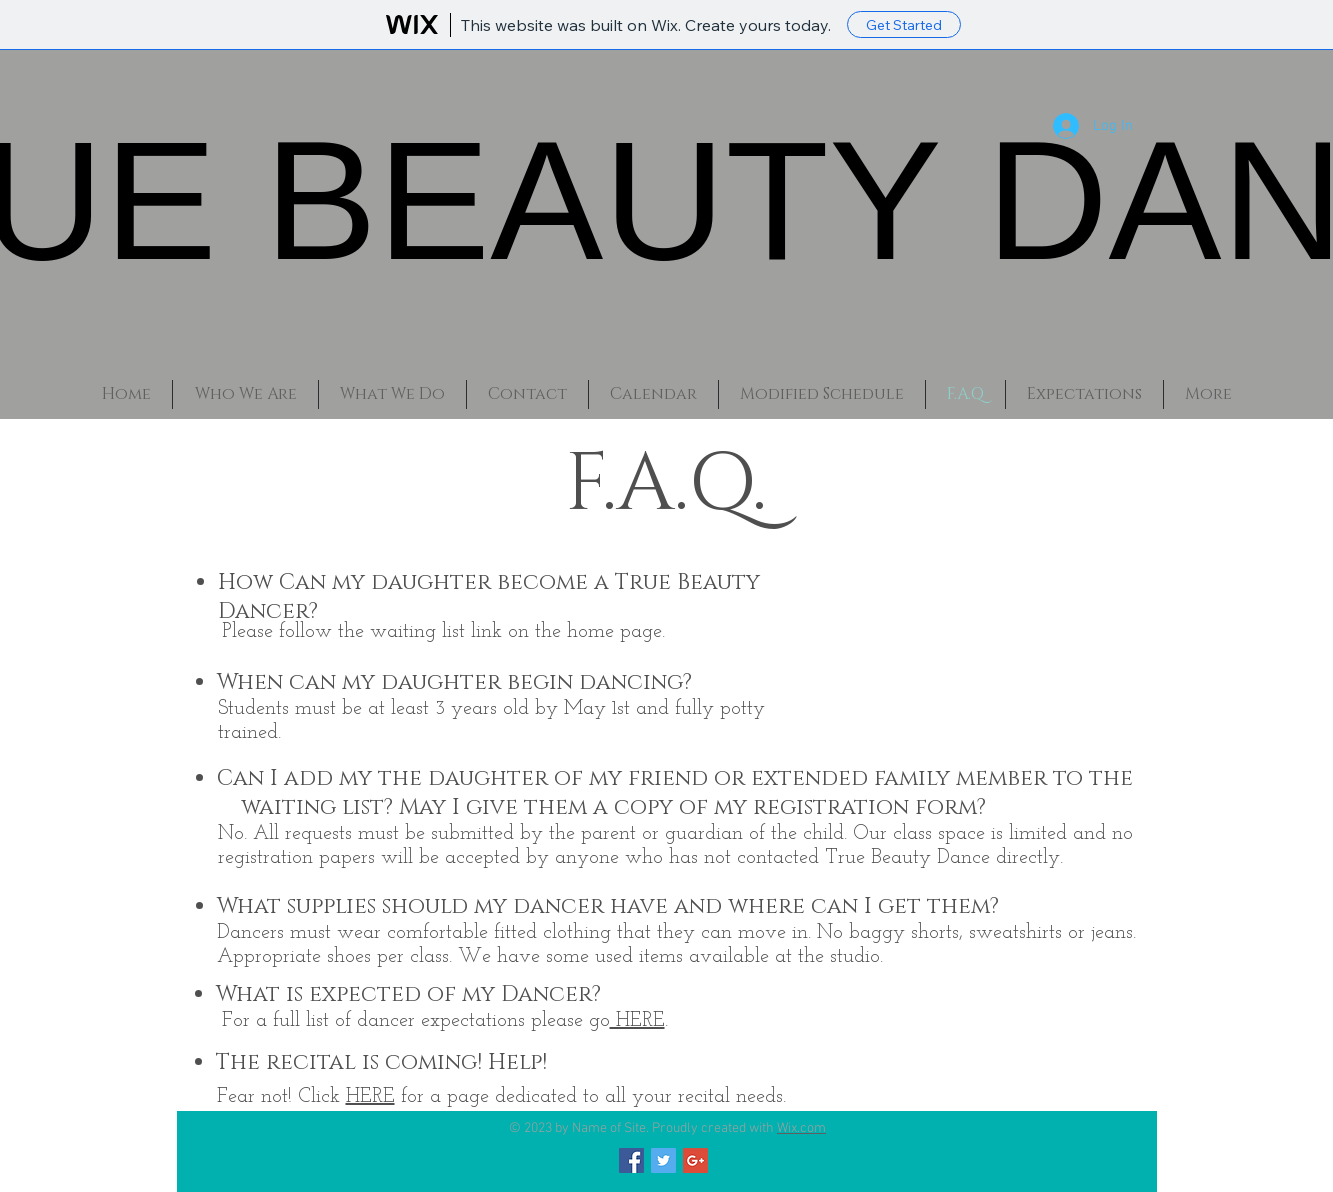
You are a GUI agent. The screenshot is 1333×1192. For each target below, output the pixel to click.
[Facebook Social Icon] (631, 1160)
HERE (637, 1021)
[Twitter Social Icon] (663, 1160)
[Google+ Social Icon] (695, 1160)
